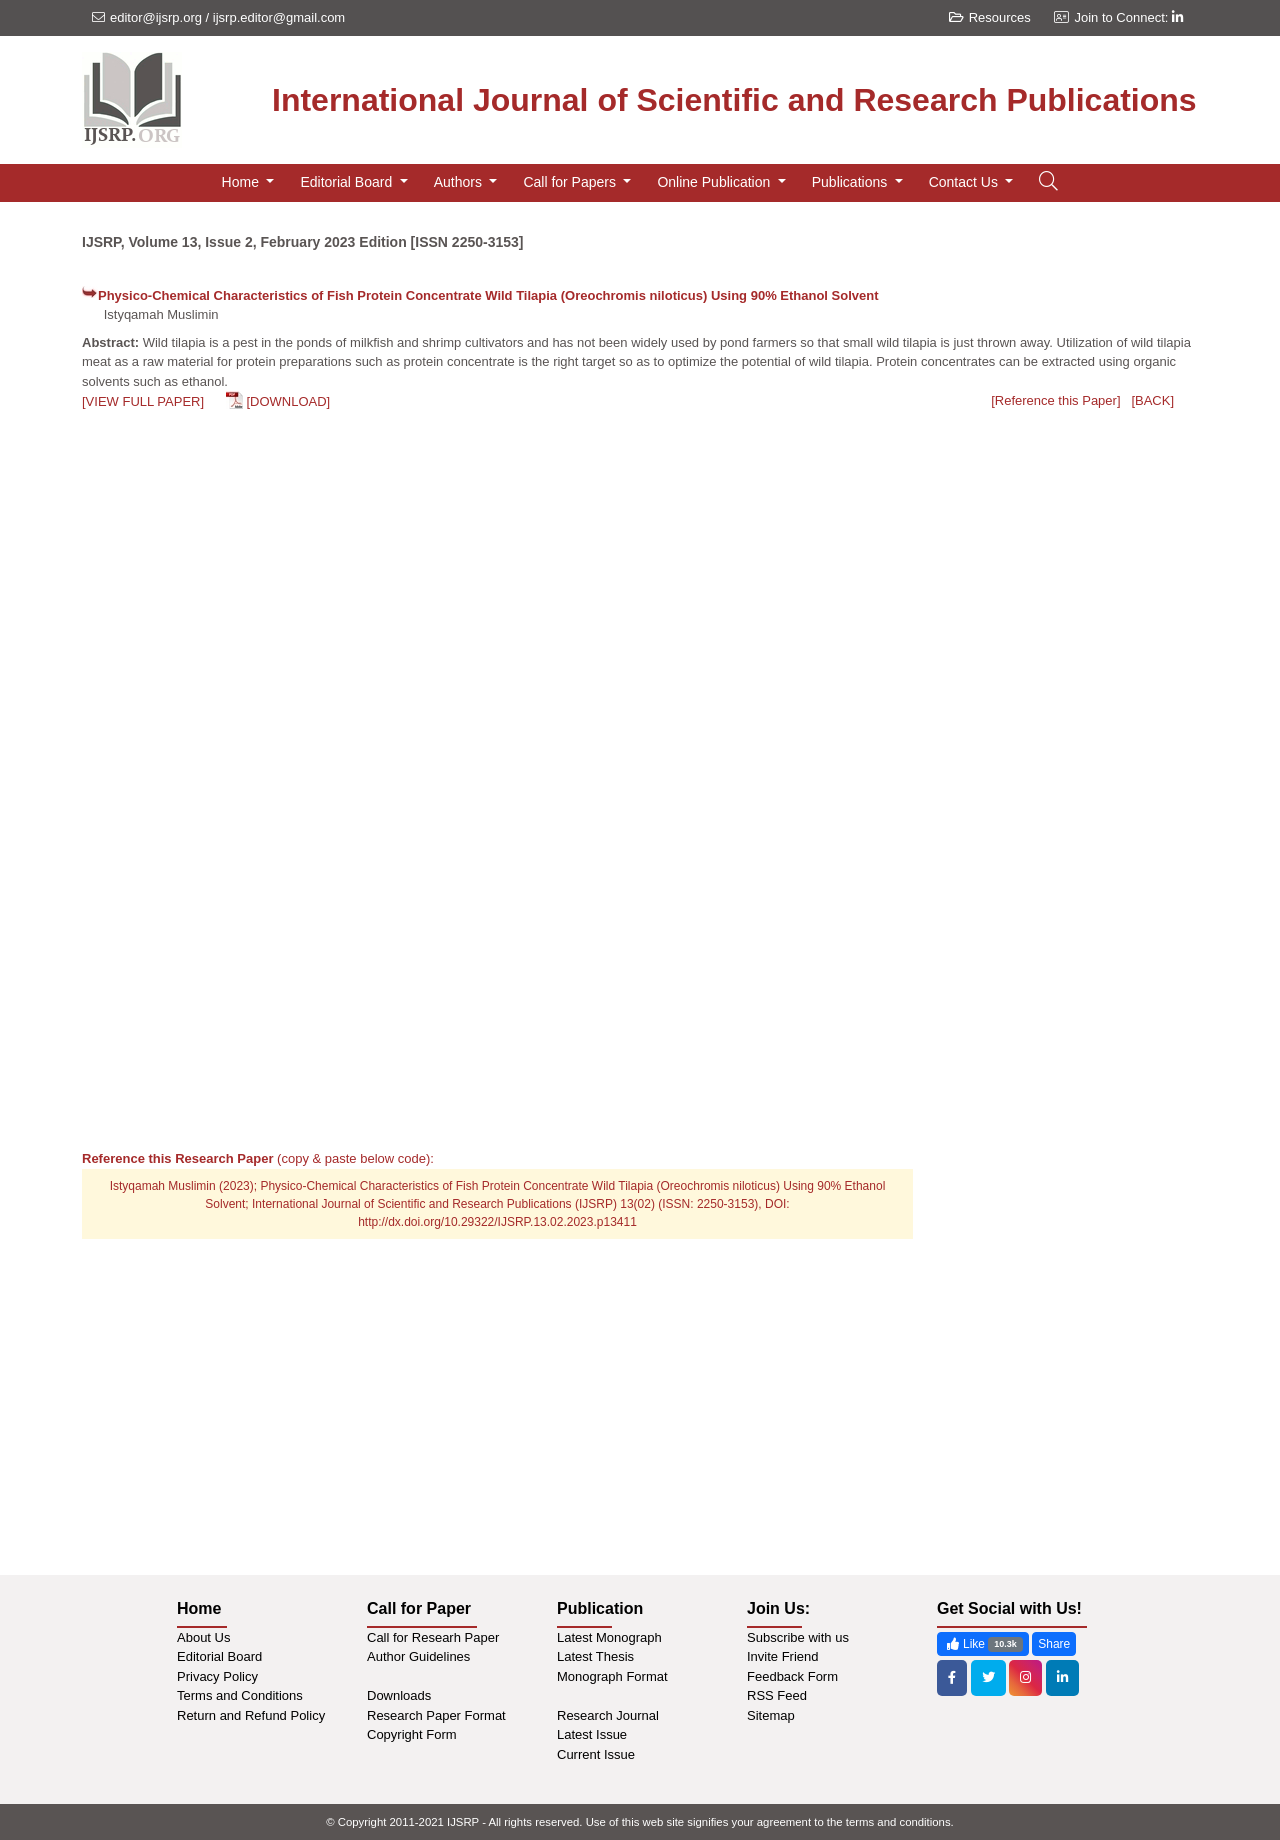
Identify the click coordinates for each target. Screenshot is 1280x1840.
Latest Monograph (609, 1637)
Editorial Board (219, 1656)
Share (1054, 1644)
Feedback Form (792, 1676)
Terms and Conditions (240, 1695)
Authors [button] (460, 182)
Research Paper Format (436, 1715)
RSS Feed (777, 1695)
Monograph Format (612, 1676)
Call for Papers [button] (571, 182)
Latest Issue (592, 1734)
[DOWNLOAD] (288, 401)
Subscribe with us (798, 1637)
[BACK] (1152, 400)
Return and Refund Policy (251, 1715)
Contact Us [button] (965, 182)
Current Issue (596, 1754)
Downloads (399, 1695)
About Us (203, 1637)
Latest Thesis (595, 1656)
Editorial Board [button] (348, 182)
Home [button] (242, 182)
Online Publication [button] (715, 182)
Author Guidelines (418, 1656)
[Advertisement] (1067, 728)
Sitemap (771, 1715)
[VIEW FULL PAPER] (143, 401)
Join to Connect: (1128, 17)
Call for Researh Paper (433, 1637)
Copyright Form (412, 1734)
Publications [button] (851, 182)
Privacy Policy (217, 1676)
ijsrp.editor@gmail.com (279, 17)
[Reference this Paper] (1055, 400)
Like (983, 1644)
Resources (990, 17)
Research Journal (608, 1715)
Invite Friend (783, 1656)
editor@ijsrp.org (156, 17)
